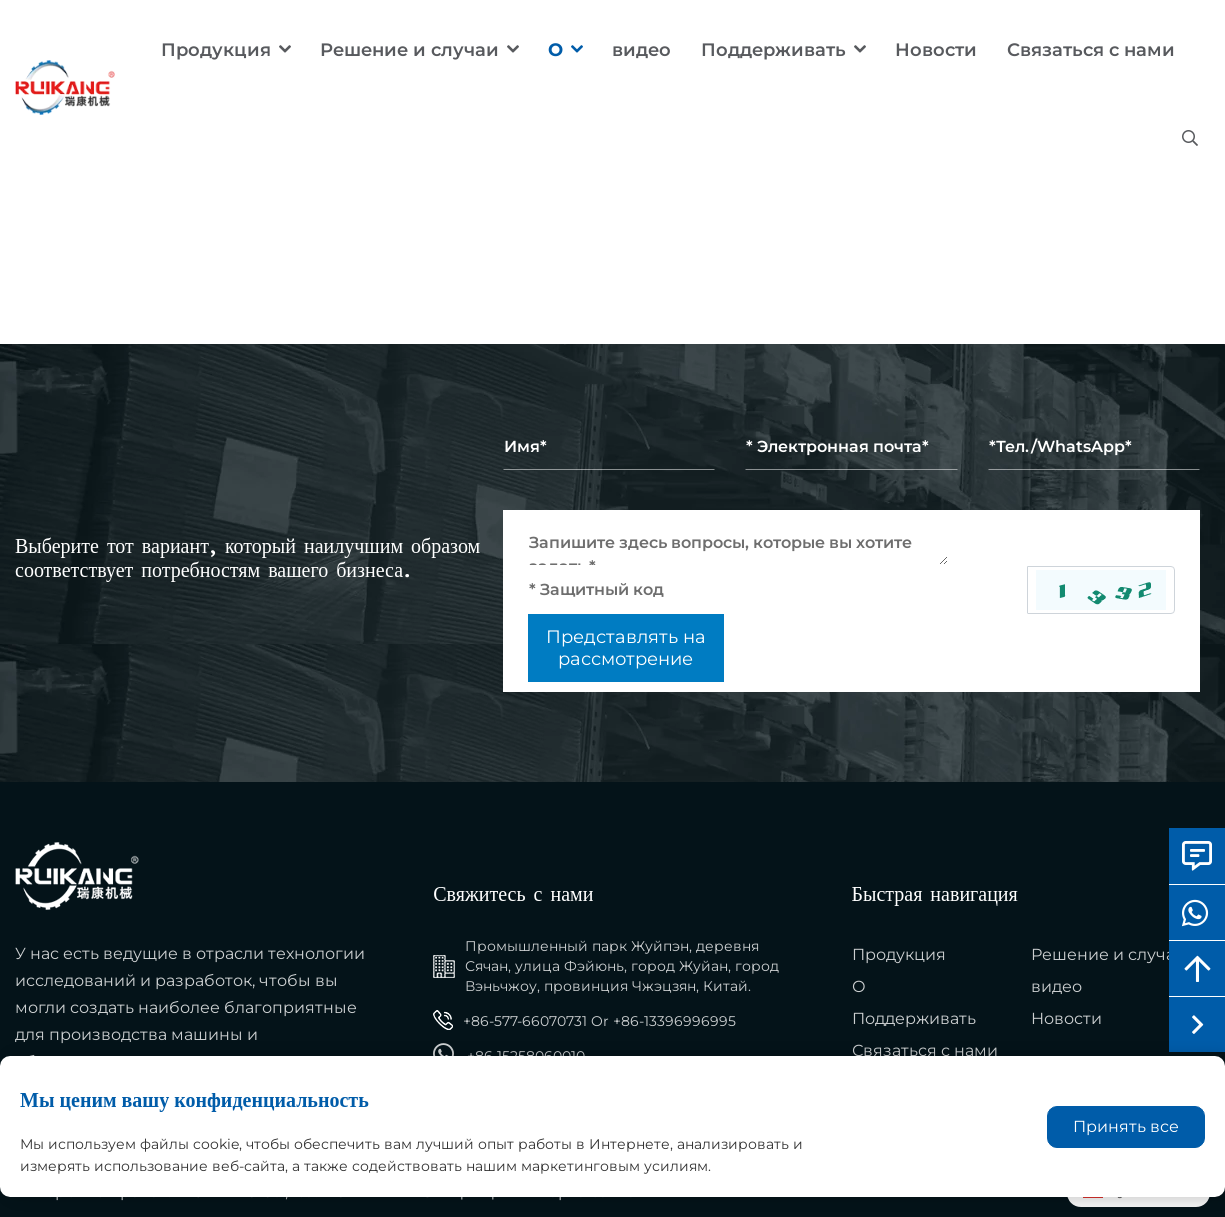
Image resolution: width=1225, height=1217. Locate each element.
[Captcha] (778, 590)
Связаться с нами (1091, 50)
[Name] (609, 447)
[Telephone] (1094, 447)
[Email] (851, 447)
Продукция (216, 50)
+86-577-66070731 (525, 1021)
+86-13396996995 (674, 1021)
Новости (936, 50)
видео (641, 50)
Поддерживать (773, 50)
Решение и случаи (409, 50)
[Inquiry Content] (738, 543)
